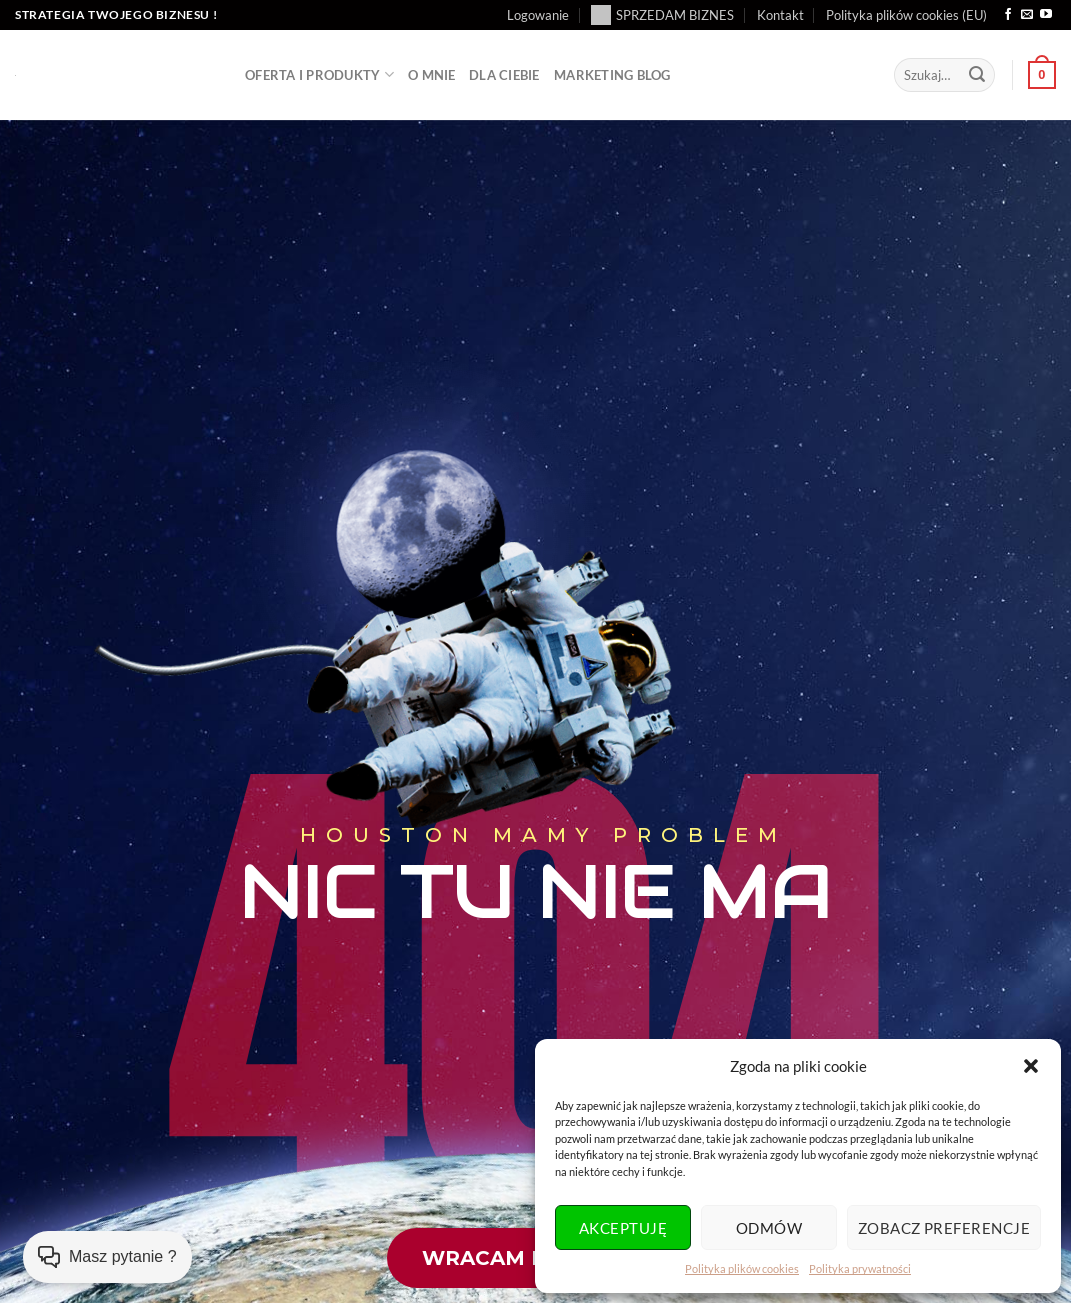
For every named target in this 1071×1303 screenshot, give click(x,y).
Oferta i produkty (319, 74)
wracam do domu (532, 1258)
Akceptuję (623, 1228)
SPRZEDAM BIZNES (662, 15)
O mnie (432, 75)
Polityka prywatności (860, 1268)
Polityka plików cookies (742, 1268)
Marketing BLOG (612, 75)
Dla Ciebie (504, 75)
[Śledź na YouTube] (1046, 15)
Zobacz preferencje (944, 1228)
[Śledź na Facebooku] (1008, 15)
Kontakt (780, 15)
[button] (1031, 1066)
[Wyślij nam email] (1027, 15)
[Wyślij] (977, 75)
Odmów (769, 1228)
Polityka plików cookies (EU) (906, 15)
